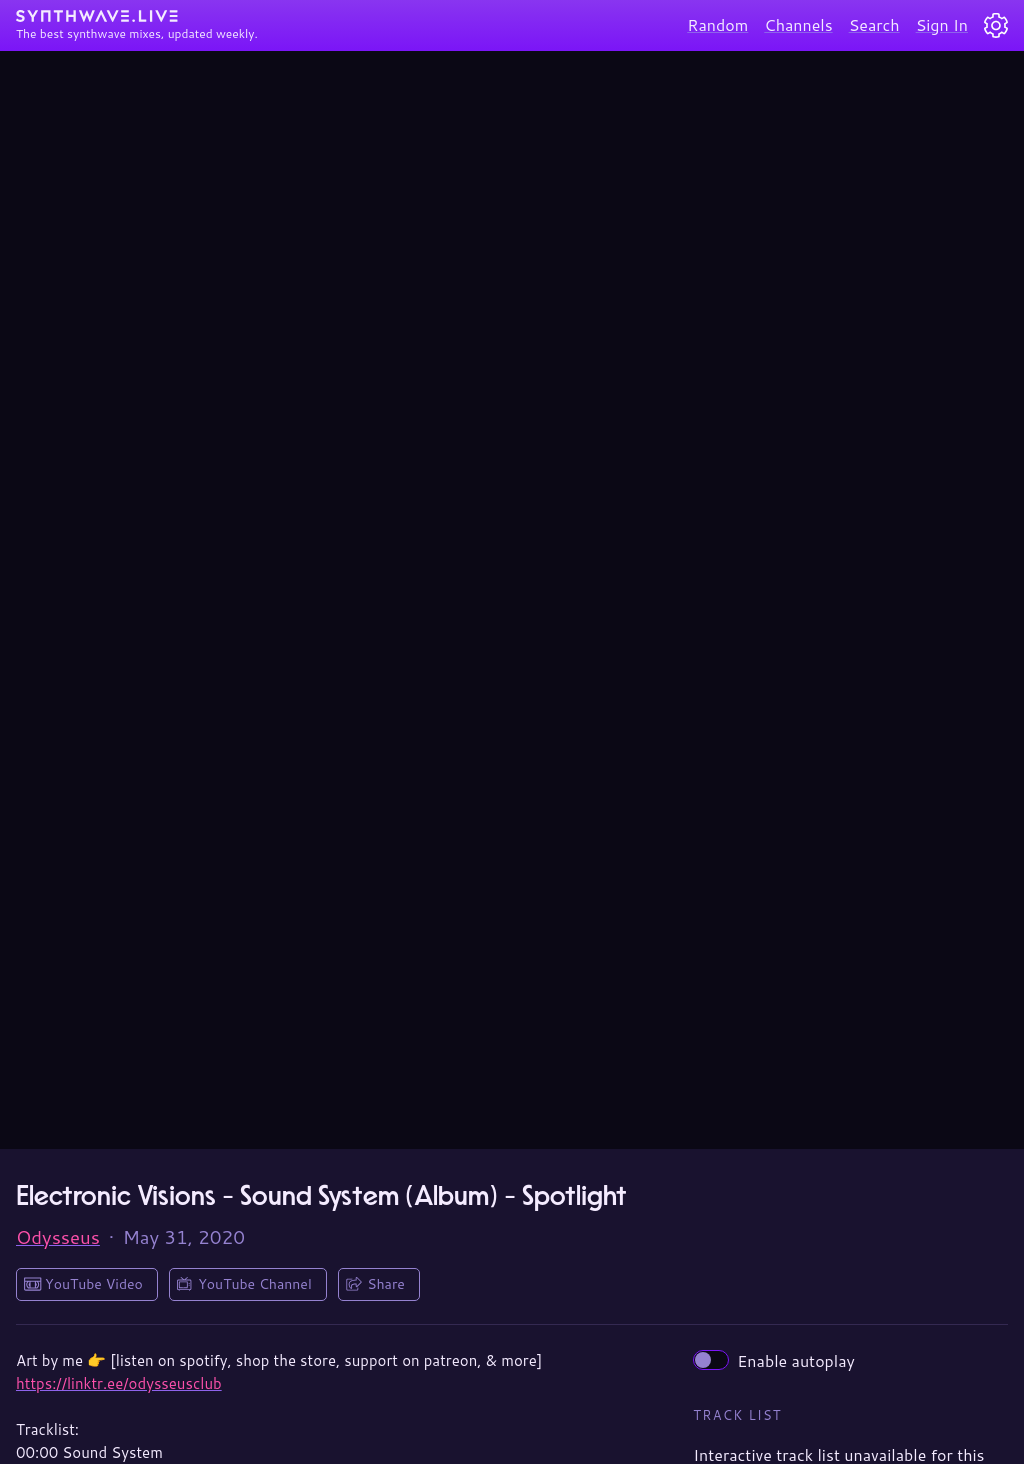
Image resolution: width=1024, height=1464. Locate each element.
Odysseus (58, 1237)
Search (874, 24)
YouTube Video (94, 1284)
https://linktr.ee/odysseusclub (119, 1383)
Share (386, 1284)
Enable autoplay (774, 1360)
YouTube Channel (255, 1284)
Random (717, 24)
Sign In (942, 24)
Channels (798, 24)
